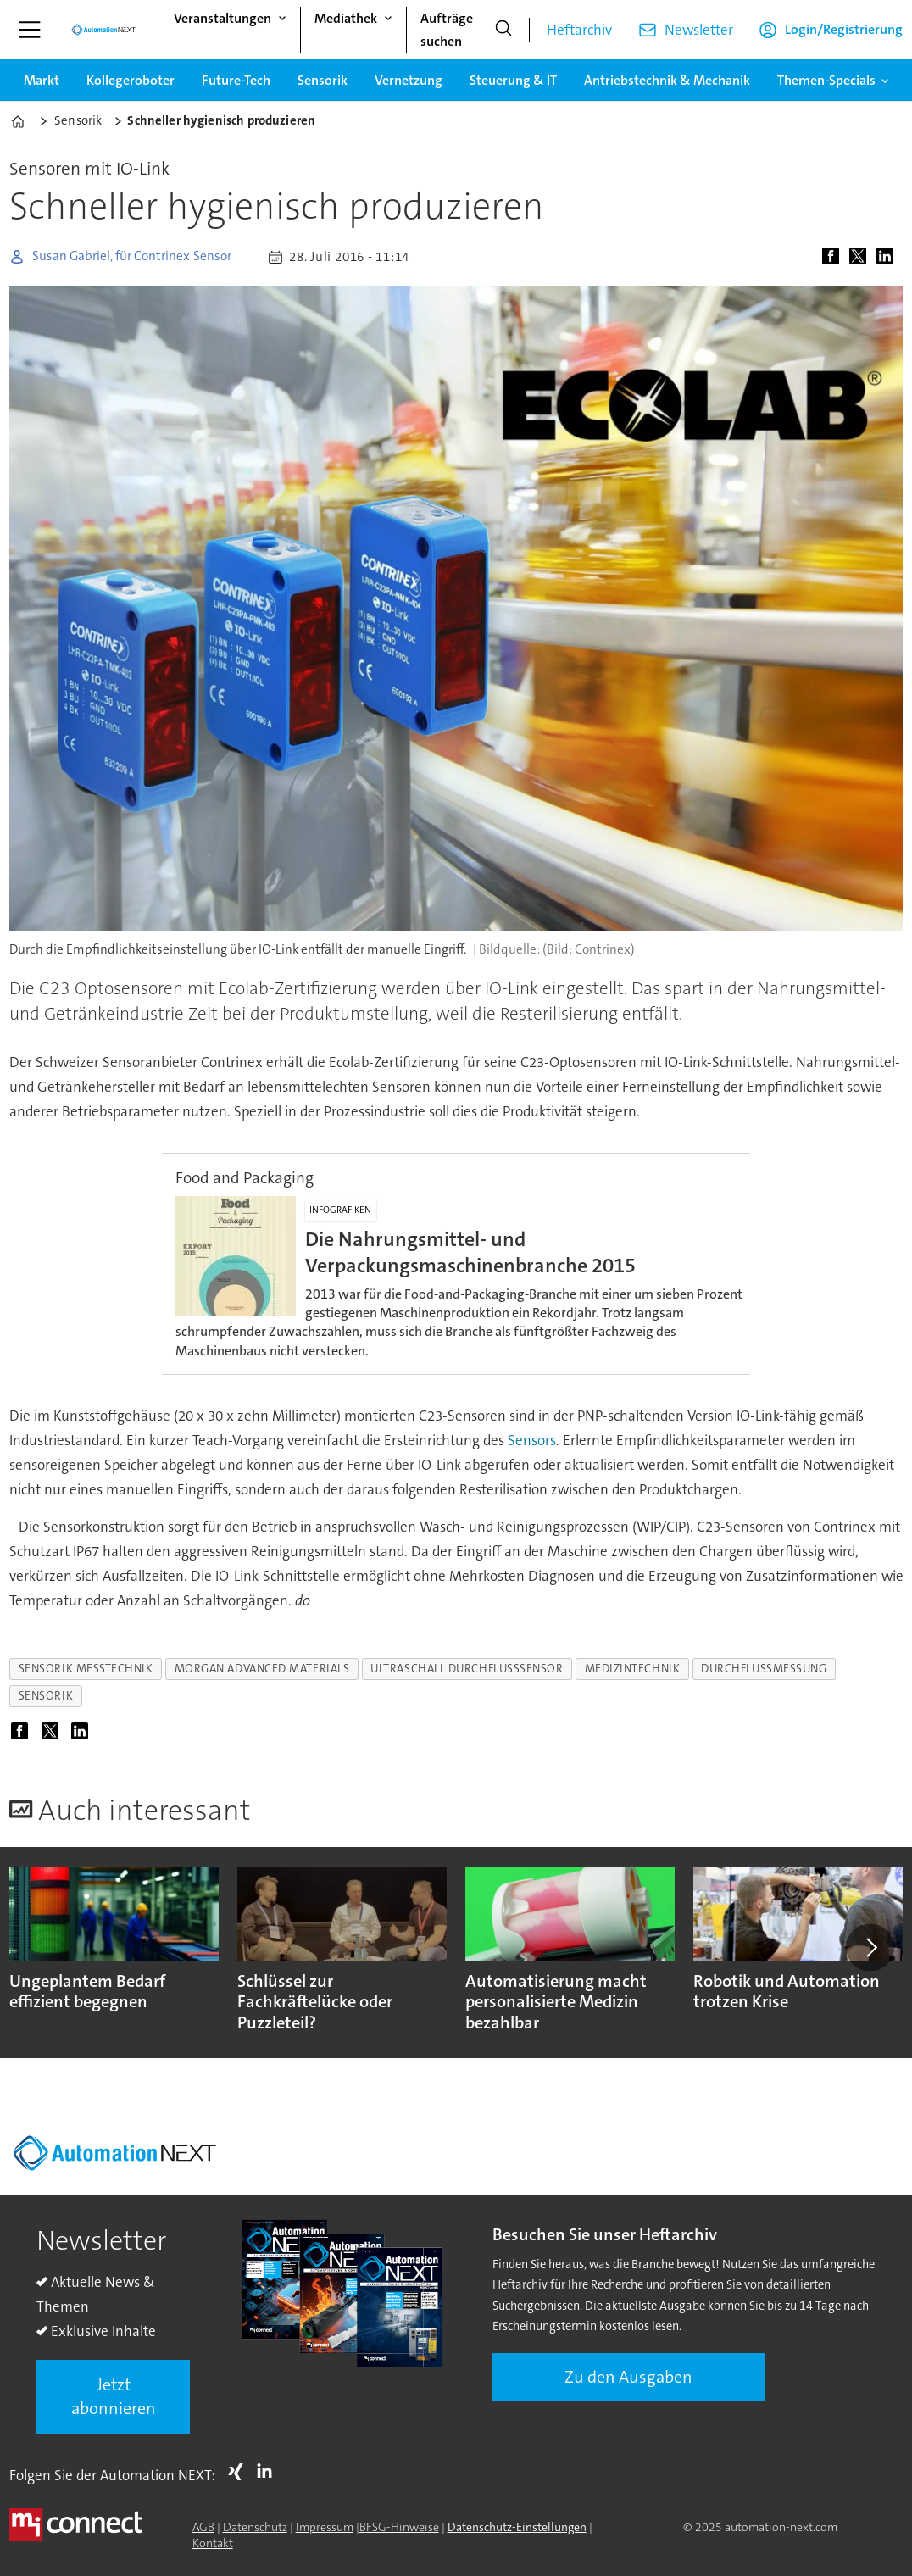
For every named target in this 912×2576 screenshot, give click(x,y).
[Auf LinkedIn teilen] (888, 257)
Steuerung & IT (513, 80)
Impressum (324, 2526)
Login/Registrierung (844, 29)
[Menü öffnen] (30, 29)
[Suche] (503, 30)
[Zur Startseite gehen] (103, 30)
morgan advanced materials (262, 1668)
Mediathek (345, 18)
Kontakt (212, 2543)
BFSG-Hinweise (399, 2526)
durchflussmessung (763, 1668)
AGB (203, 2526)
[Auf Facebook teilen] (834, 257)
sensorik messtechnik (86, 1668)
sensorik (46, 1696)
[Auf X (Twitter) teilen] (861, 257)
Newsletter (699, 29)
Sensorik (323, 80)
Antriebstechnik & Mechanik (667, 80)
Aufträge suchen (446, 29)
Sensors (532, 1440)
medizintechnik (633, 1668)
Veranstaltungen (222, 18)
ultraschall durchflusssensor (466, 1668)
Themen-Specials (826, 80)
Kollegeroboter (130, 80)
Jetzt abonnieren (113, 2396)
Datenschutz (255, 2526)
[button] (869, 1948)
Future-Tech (236, 80)
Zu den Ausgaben (628, 2377)
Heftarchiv (579, 29)
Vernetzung (408, 80)
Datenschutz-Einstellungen (517, 2526)
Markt (41, 80)
